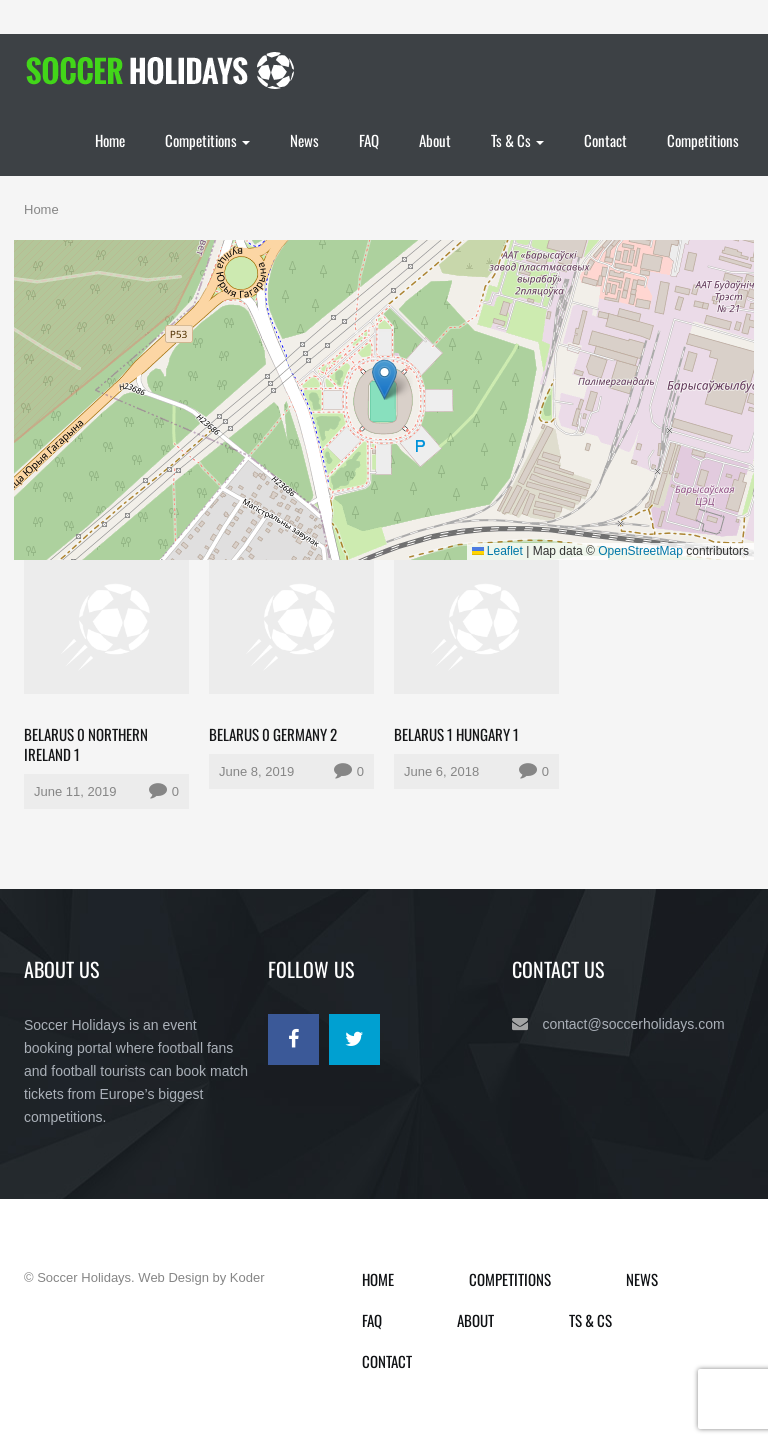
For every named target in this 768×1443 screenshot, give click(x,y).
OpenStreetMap (640, 551)
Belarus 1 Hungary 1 (456, 734)
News (304, 140)
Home (110, 140)
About (435, 140)
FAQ (369, 140)
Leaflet (497, 551)
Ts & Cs (517, 140)
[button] (384, 379)
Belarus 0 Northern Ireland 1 (86, 744)
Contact (605, 140)
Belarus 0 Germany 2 (273, 734)
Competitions (207, 140)
